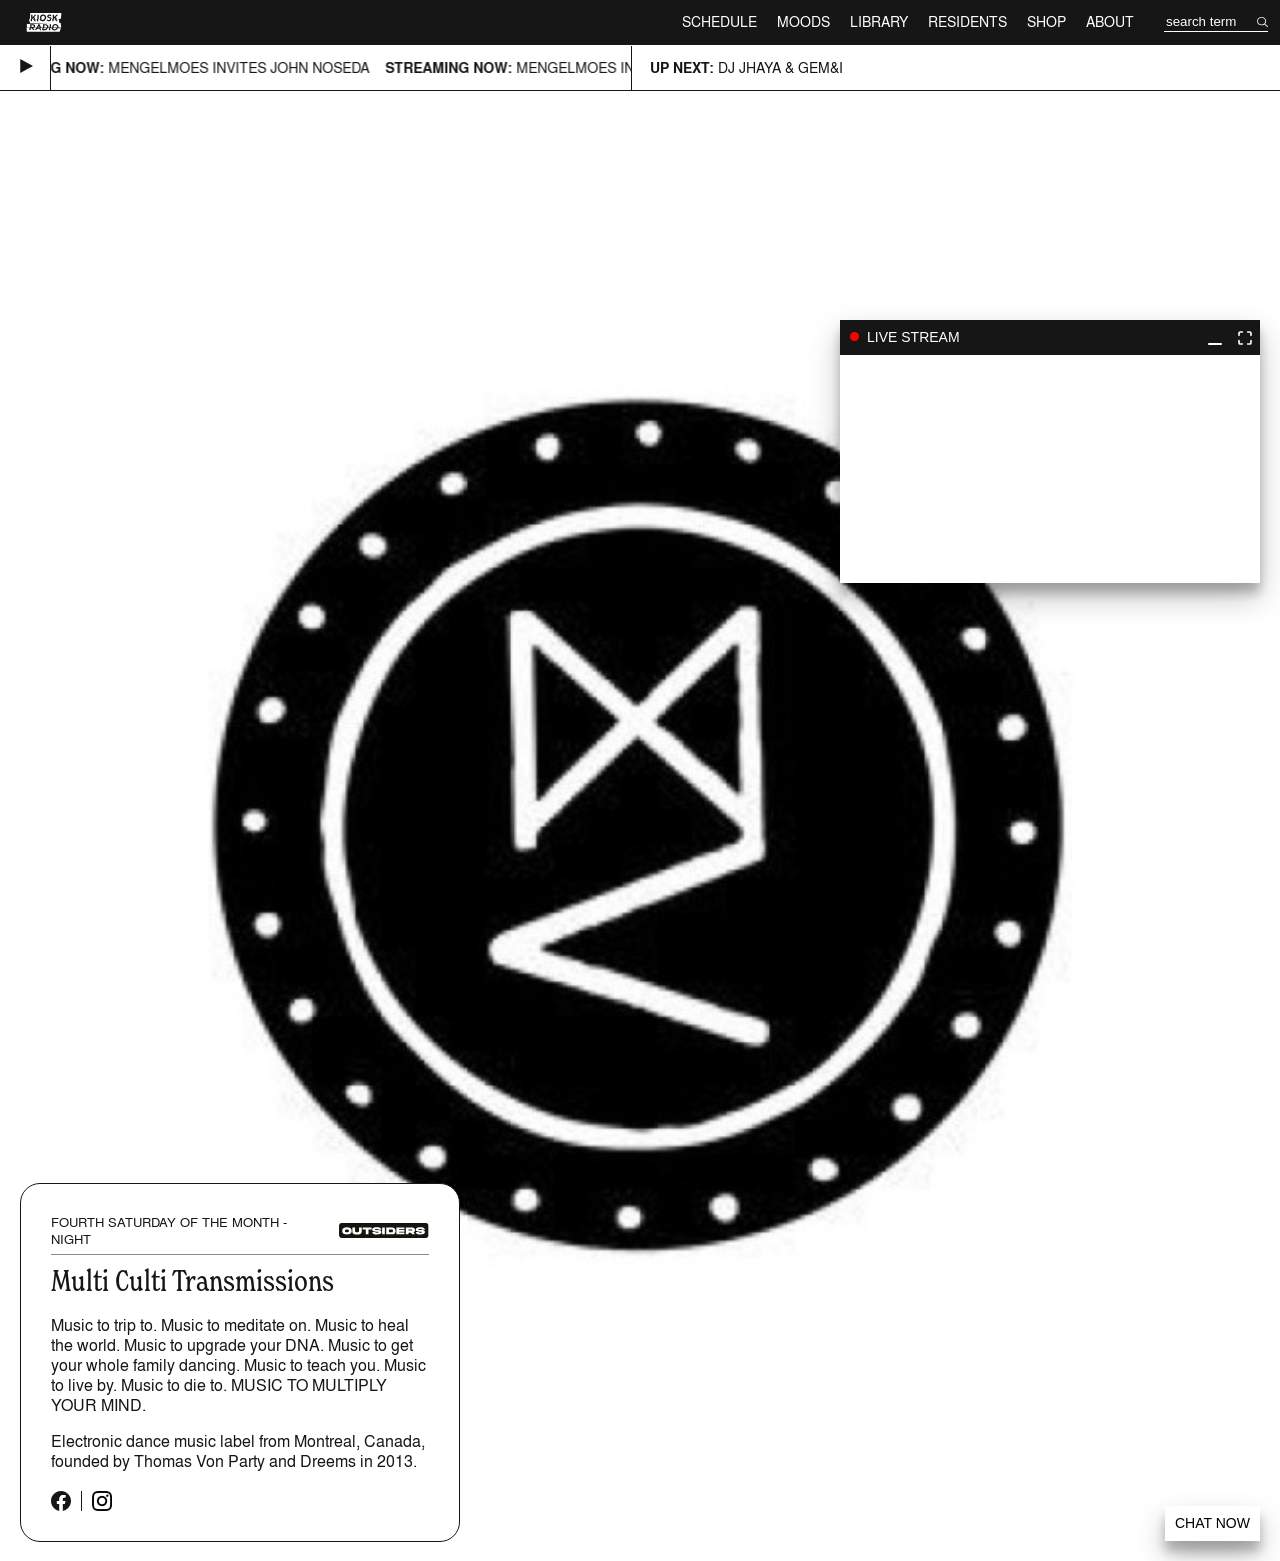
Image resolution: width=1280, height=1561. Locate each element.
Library (879, 21)
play (1050, 469)
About (1110, 21)
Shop (1046, 21)
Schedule (719, 21)
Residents (967, 21)
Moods (803, 21)
